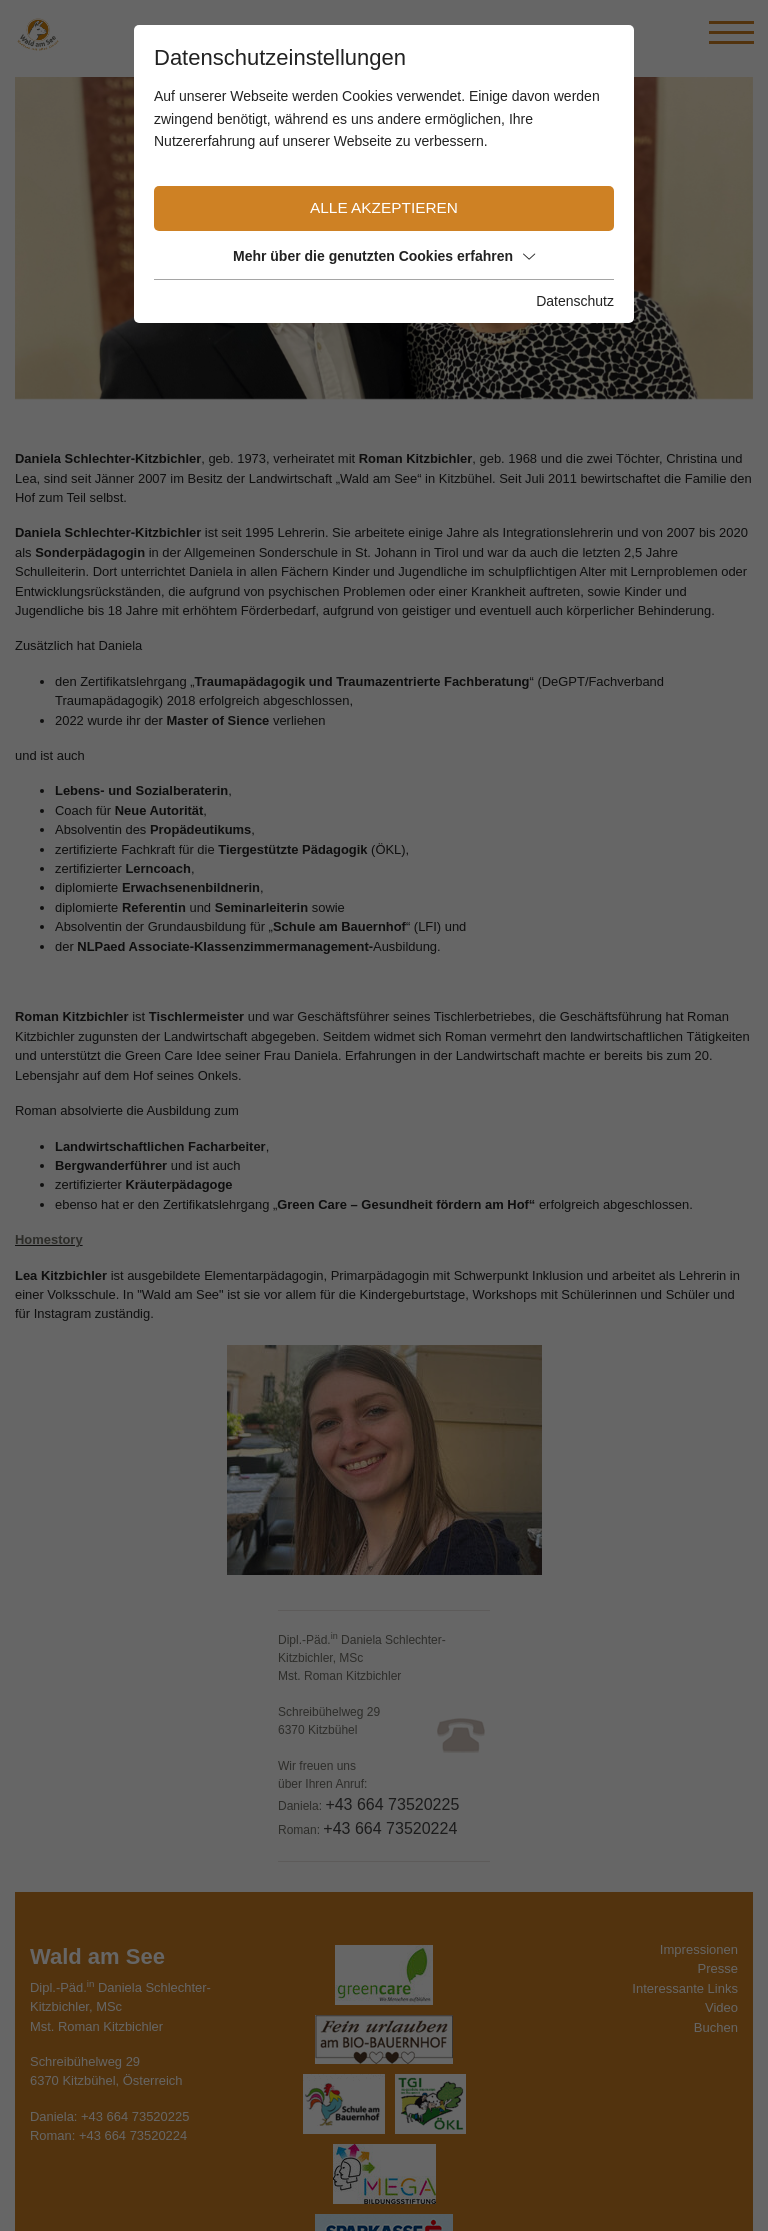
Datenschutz (575, 301)
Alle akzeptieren (384, 207)
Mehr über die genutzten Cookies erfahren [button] (384, 256)
